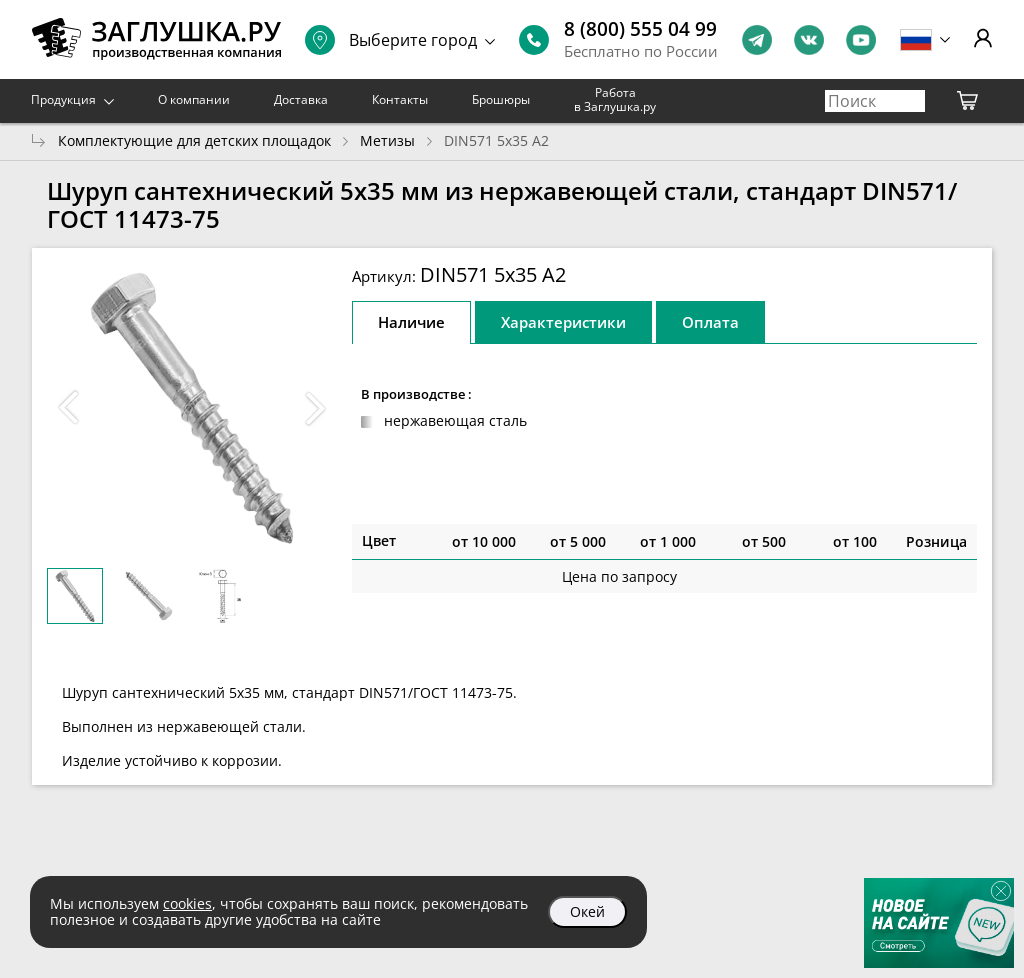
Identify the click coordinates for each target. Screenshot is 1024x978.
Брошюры (501, 99)
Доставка (301, 99)
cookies (187, 903)
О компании (194, 99)
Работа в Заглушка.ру (615, 99)
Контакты (400, 99)
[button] (316, 408)
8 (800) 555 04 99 (640, 29)
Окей (587, 911)
